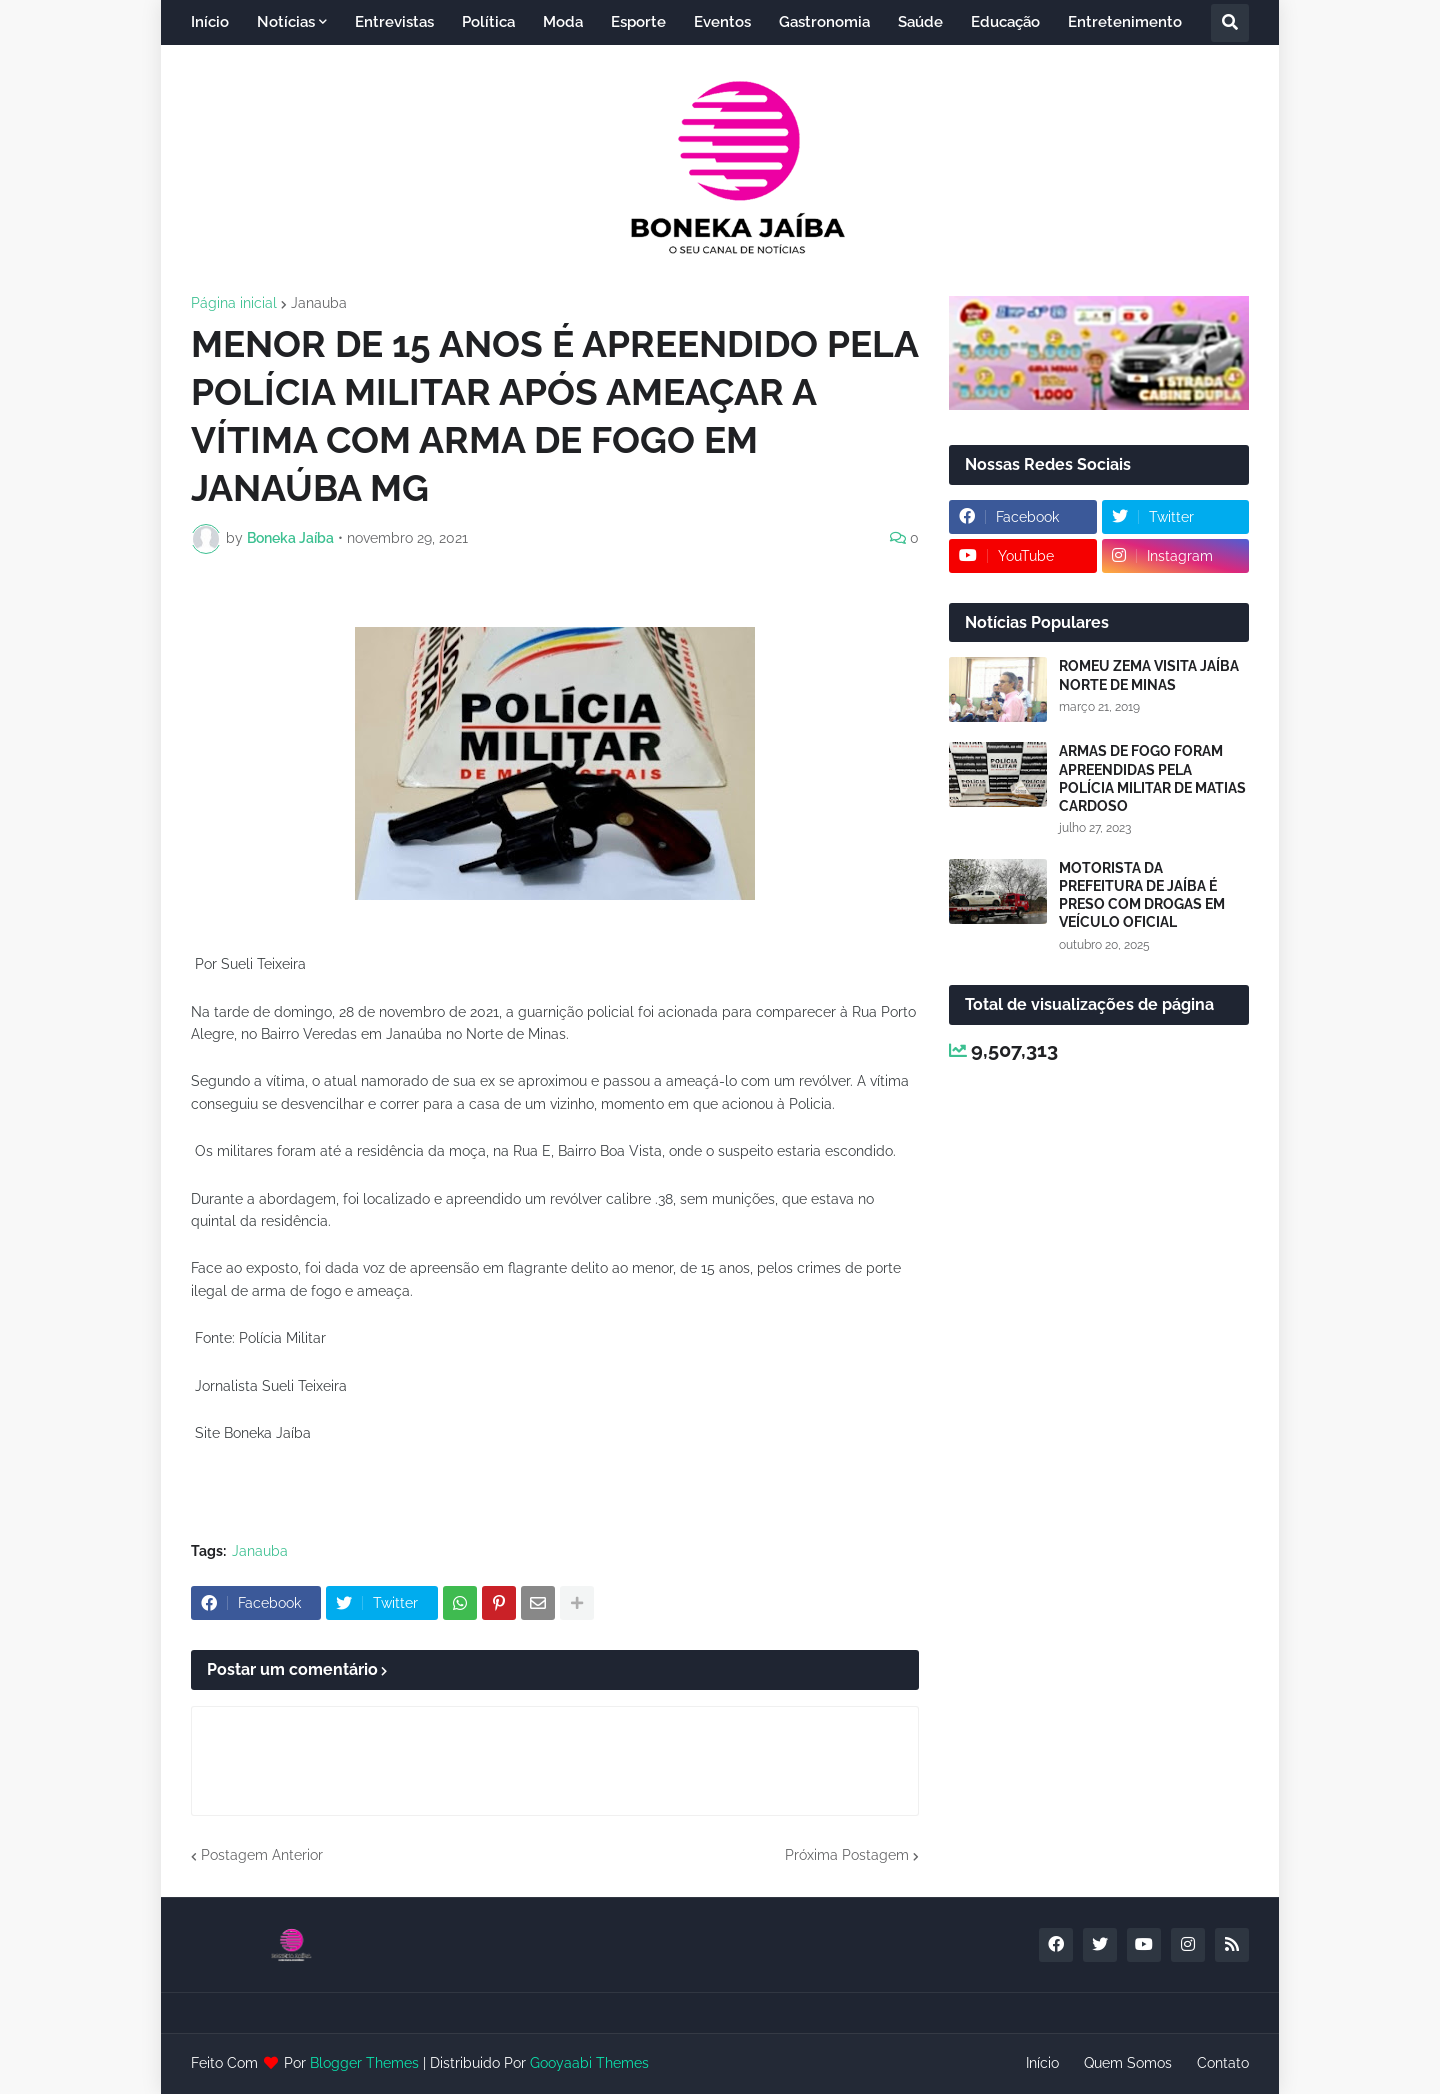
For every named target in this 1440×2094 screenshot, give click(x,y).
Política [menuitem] (488, 22)
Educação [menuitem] (1005, 22)
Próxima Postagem (847, 1855)
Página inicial (234, 303)
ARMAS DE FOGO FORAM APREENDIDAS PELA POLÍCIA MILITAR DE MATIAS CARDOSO (1152, 778)
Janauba (319, 303)
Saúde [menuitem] (920, 22)
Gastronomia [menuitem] (824, 22)
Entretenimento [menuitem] (1125, 22)
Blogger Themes (364, 2063)
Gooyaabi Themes (589, 2063)
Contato (1223, 2063)
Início (1042, 2063)
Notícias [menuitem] (286, 22)
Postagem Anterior (262, 1855)
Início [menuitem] (210, 22)
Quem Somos (1128, 2063)
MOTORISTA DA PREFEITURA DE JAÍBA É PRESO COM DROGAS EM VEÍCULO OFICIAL (1142, 895)
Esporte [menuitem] (638, 22)
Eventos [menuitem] (722, 22)
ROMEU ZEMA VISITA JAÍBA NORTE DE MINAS (1149, 675)
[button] (1230, 23)
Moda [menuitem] (563, 22)
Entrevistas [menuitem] (394, 22)
